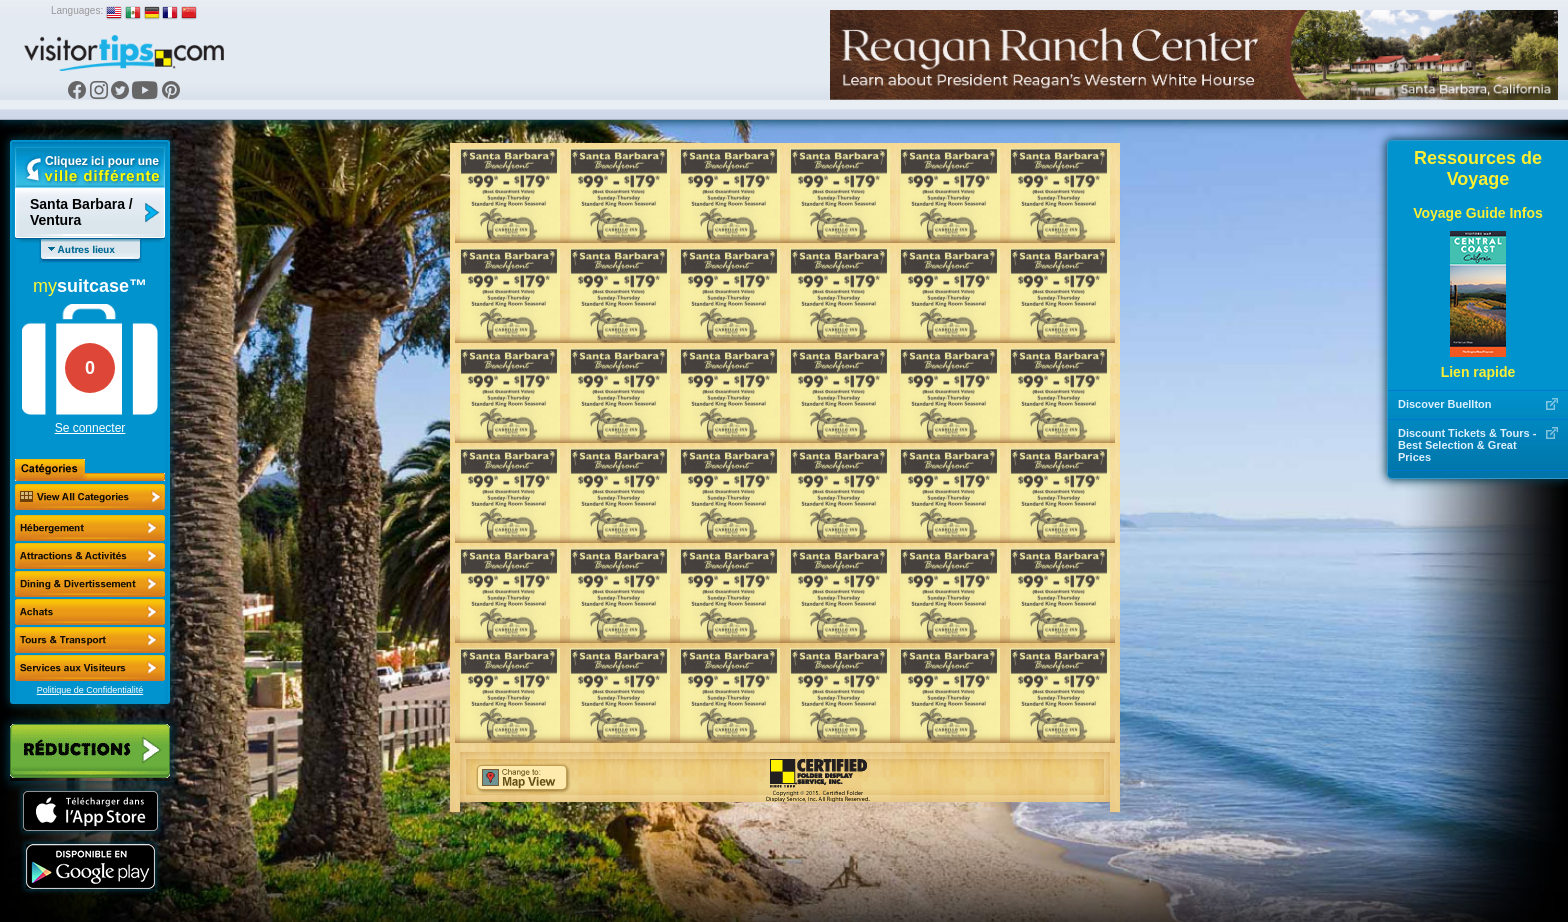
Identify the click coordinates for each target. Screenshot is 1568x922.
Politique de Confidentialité (90, 690)
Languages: (77, 10)
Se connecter (90, 428)
